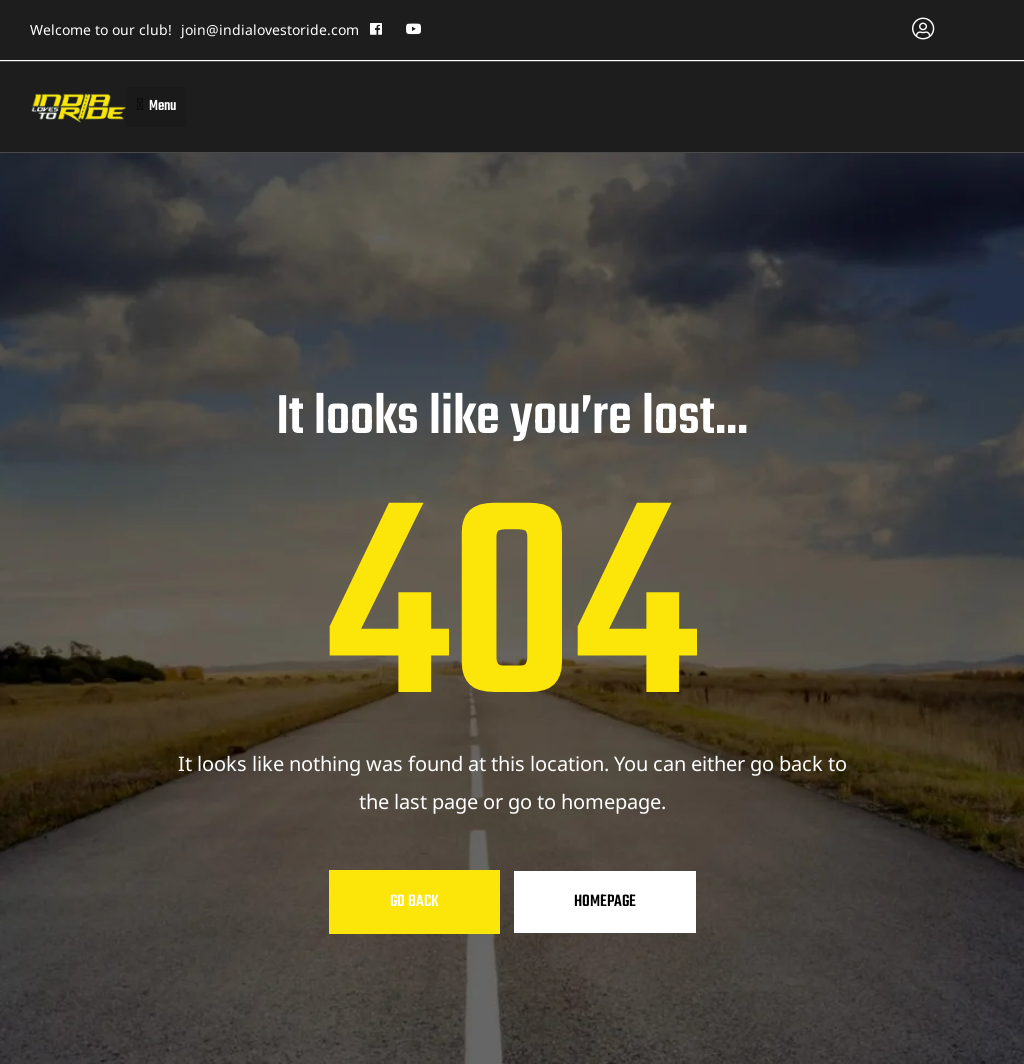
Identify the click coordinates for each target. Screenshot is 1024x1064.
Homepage (605, 902)
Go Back (414, 902)
